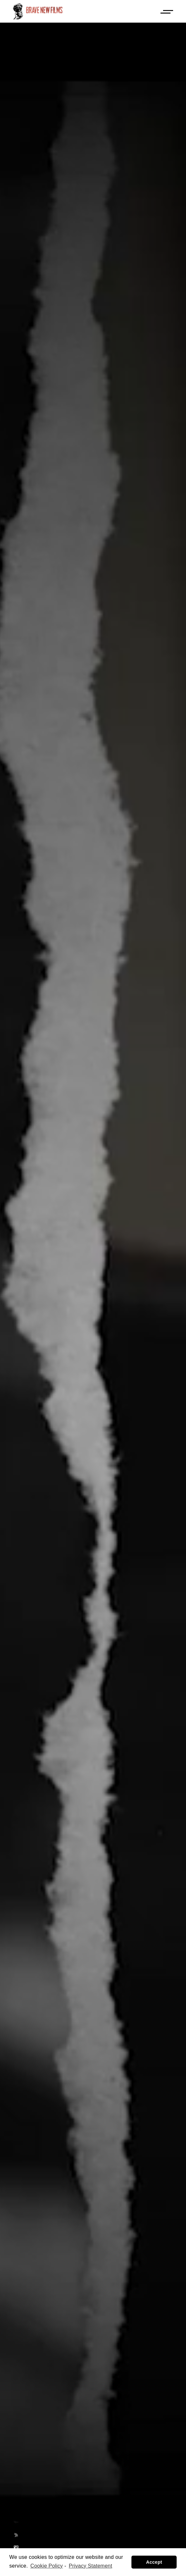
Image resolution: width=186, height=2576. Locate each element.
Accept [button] (154, 2562)
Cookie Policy (46, 2566)
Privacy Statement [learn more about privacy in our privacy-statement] (90, 2566)
